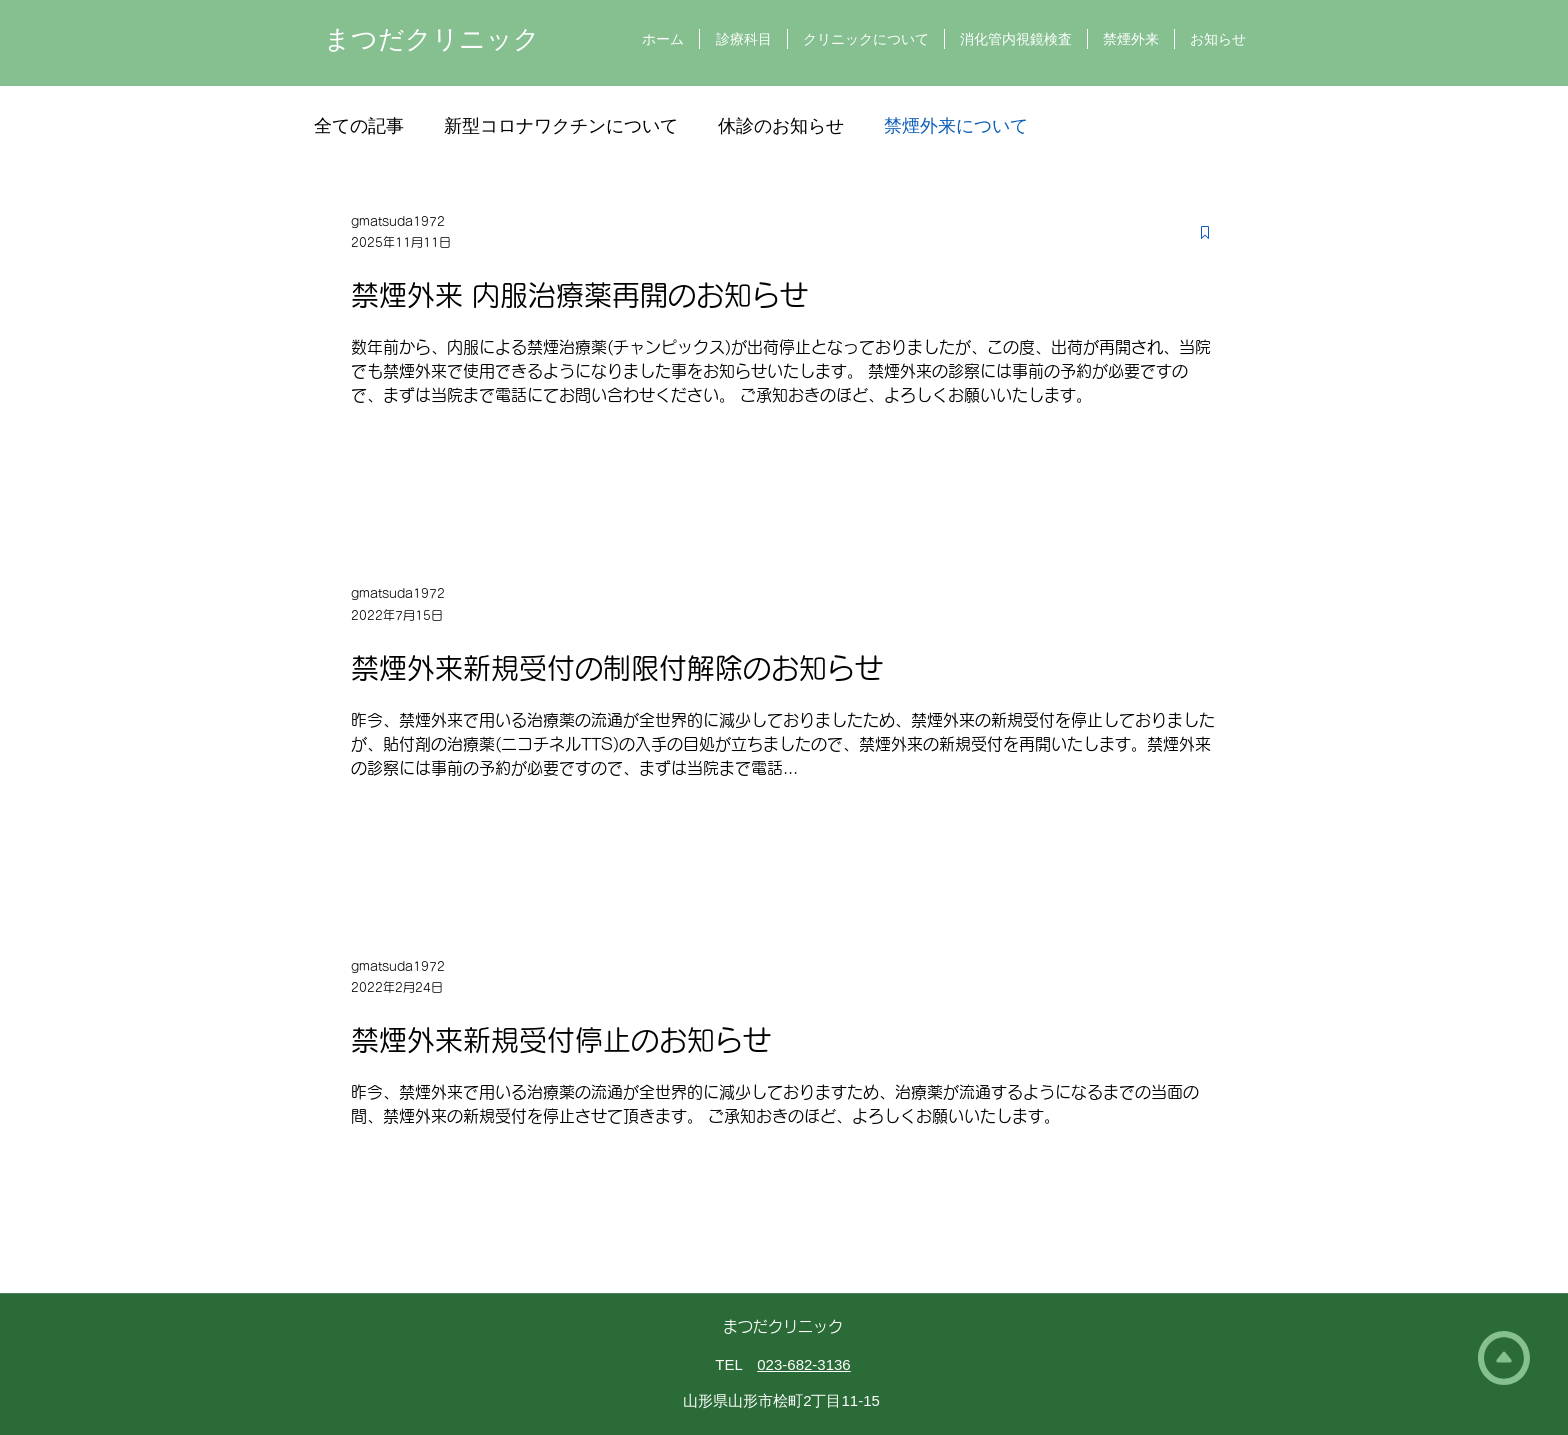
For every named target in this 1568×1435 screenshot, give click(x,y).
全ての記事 (359, 126)
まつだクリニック (432, 39)
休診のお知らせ (781, 126)
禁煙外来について (956, 126)
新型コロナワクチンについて (561, 126)
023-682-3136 (803, 1364)
